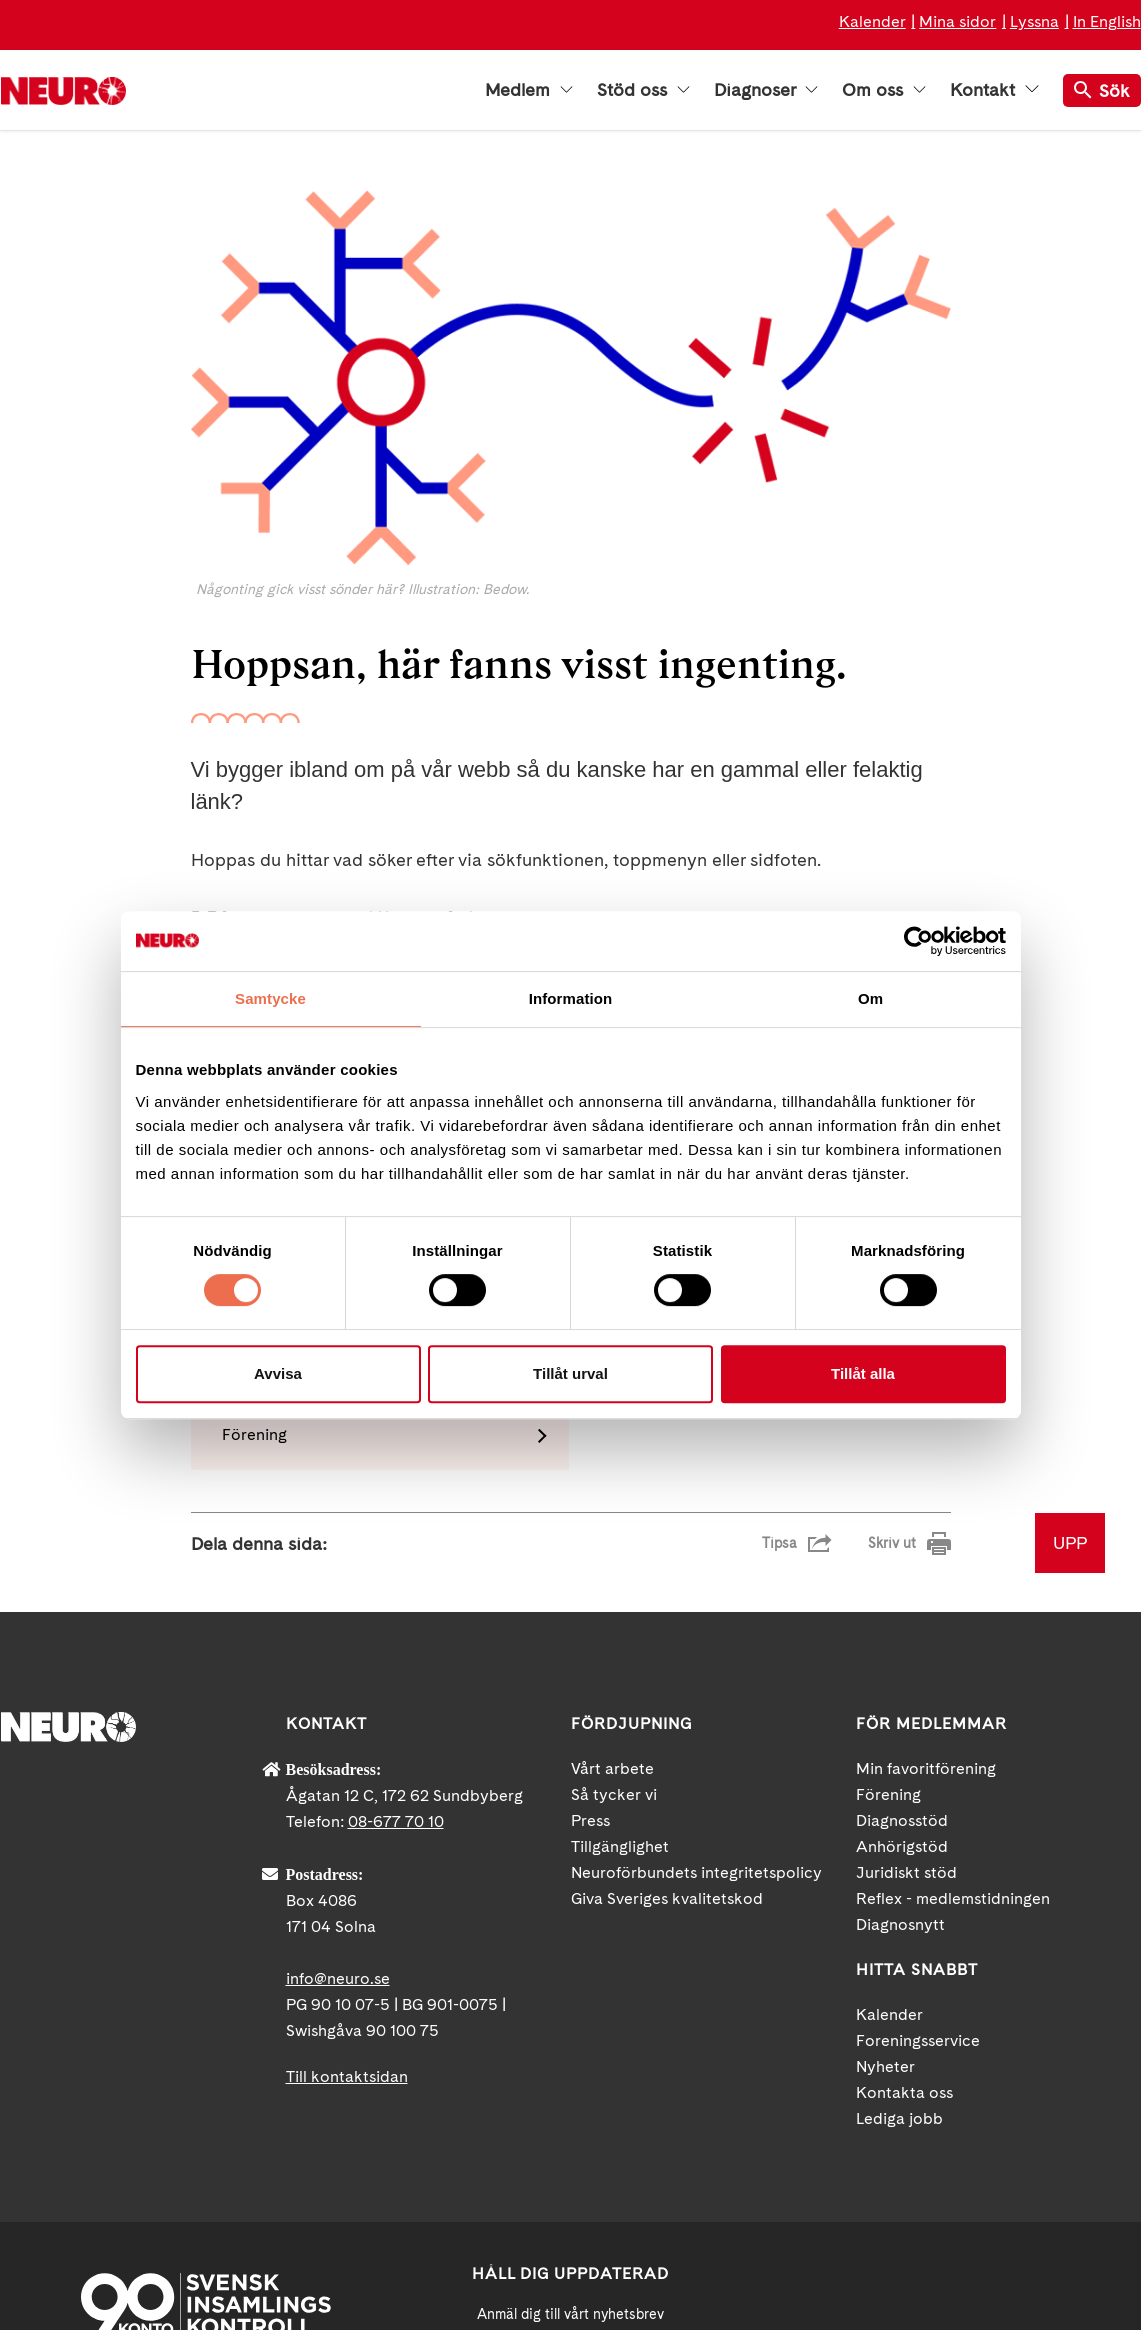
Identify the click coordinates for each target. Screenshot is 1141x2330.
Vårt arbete (612, 1529)
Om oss (884, 90)
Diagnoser (766, 90)
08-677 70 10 (396, 1582)
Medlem (529, 90)
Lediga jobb (899, 1879)
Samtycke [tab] (270, 998)
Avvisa (278, 1373)
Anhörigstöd (902, 1607)
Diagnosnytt (900, 1685)
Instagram (1036, 2156)
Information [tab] (571, 998)
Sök (1102, 90)
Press (590, 1581)
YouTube (946, 2156)
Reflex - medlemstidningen (953, 1659)
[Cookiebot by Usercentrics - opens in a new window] (918, 941)
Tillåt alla (863, 1373)
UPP (1070, 1303)
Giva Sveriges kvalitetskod (667, 1659)
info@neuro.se (338, 1739)
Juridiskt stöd (906, 1633)
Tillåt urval (570, 1373)
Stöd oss (643, 90)
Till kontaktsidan (347, 1837)
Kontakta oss (904, 1853)
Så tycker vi (614, 1555)
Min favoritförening (926, 1529)
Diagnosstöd (902, 1581)
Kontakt (994, 90)
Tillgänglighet (620, 1607)
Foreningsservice (918, 1801)
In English (1107, 21)
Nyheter (885, 1827)
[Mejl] (571, 2124)
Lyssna (1034, 21)
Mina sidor (957, 21)
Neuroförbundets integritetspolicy (696, 1633)
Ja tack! (571, 2270)
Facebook (856, 2156)
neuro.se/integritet (570, 2222)
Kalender (872, 21)
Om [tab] (870, 998)
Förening (888, 1555)
